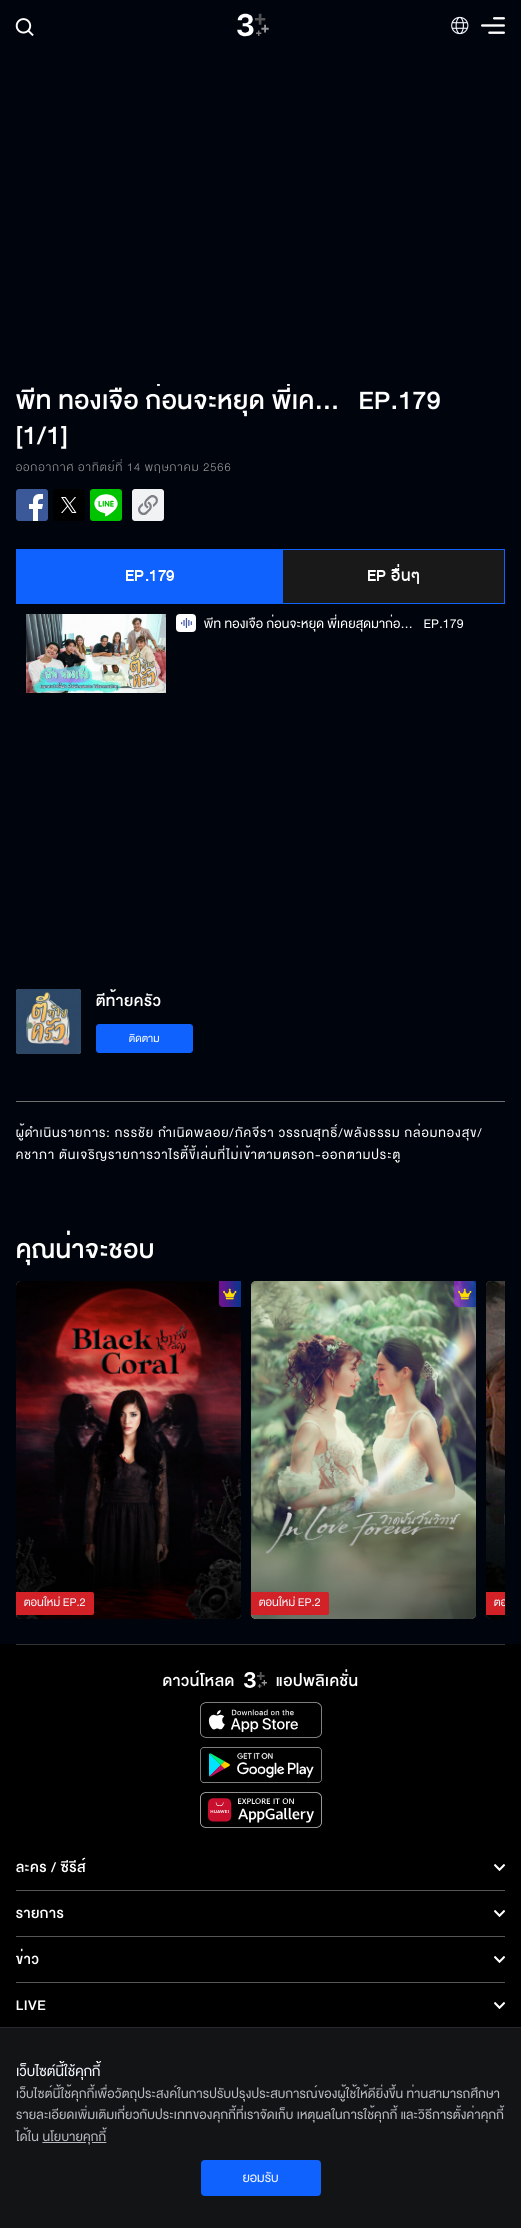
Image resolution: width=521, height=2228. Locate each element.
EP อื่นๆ (394, 576)
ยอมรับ (260, 2178)
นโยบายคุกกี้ (74, 2137)
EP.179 (150, 576)
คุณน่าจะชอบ (85, 1251)
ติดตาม (144, 1038)
